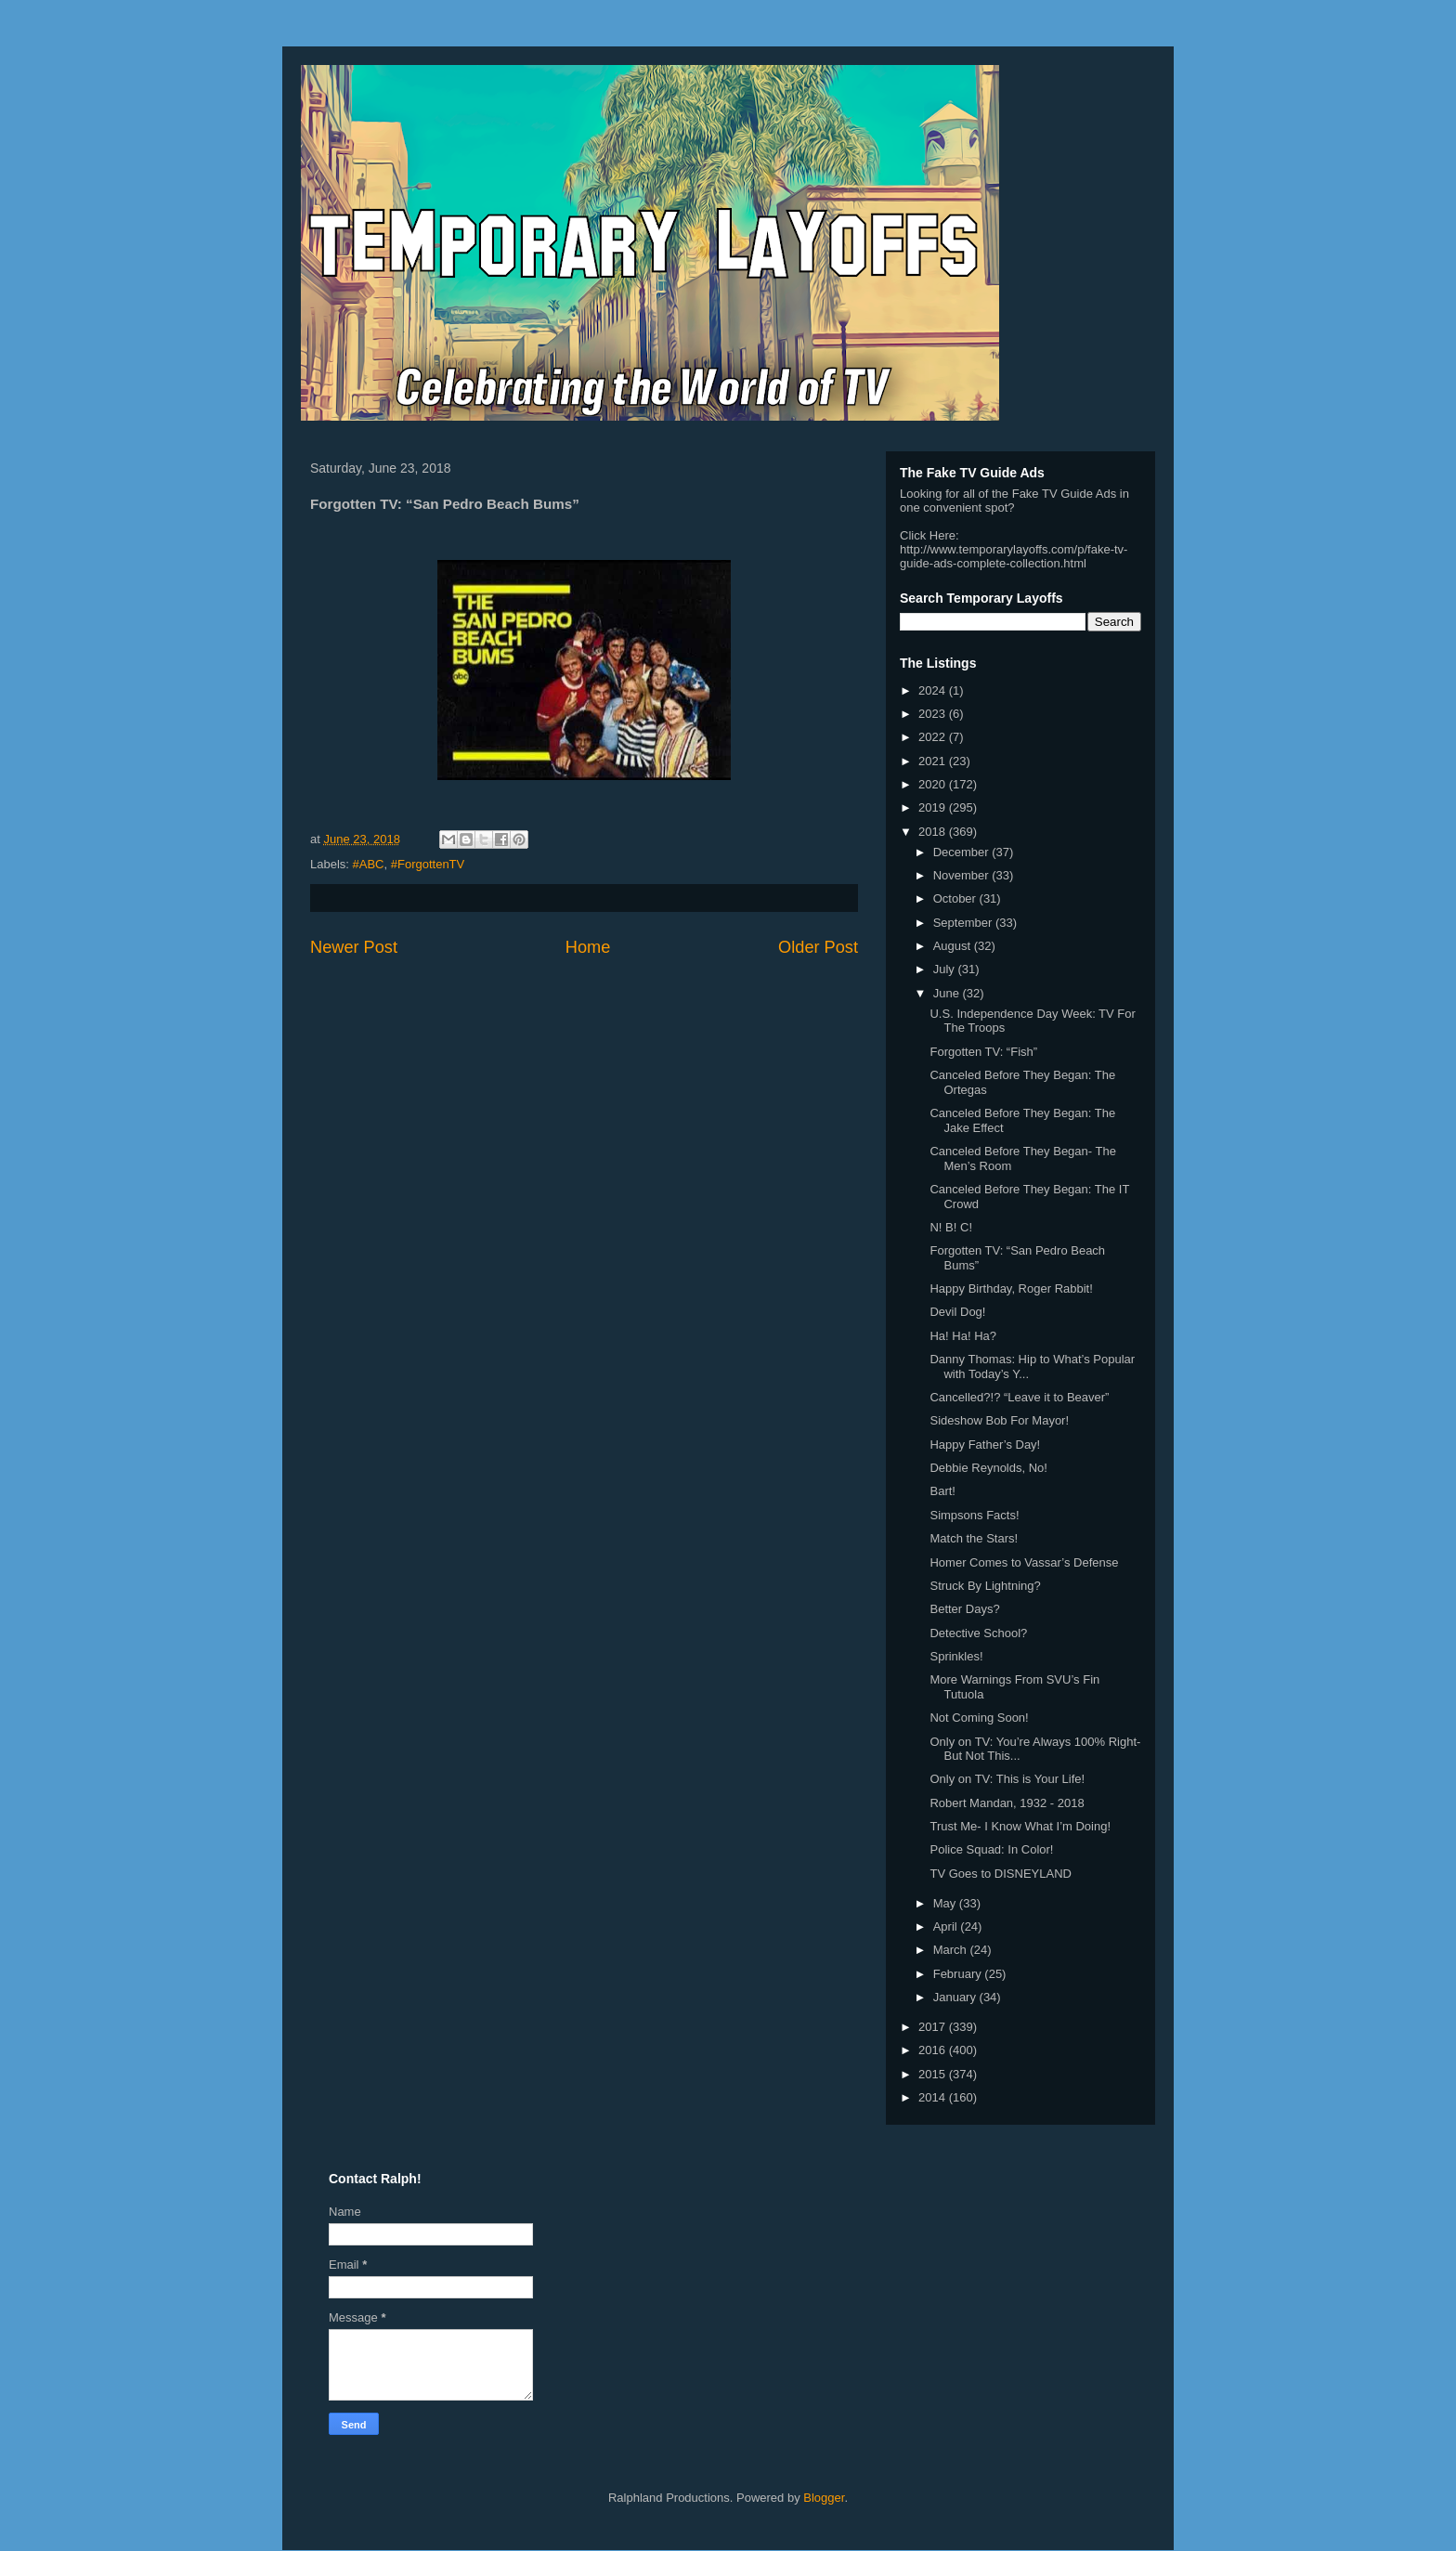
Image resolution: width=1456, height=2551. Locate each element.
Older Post (818, 947)
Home (588, 947)
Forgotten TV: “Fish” (983, 1052)
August (953, 946)
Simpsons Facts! (974, 1515)
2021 (933, 761)
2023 (933, 714)
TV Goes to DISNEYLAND (1000, 1874)
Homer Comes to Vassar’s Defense (1024, 1562)
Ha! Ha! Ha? (963, 1336)
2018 (933, 832)
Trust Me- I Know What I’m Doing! (1020, 1826)
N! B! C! (951, 1227)
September (964, 923)
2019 (933, 807)
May (946, 1903)
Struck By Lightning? (985, 1586)
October (956, 898)
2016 (933, 2050)
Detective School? (978, 1633)
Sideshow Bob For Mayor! (999, 1420)
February (959, 1974)
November (963, 875)
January (956, 1997)
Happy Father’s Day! (985, 1444)
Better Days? (964, 1609)
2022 (933, 737)
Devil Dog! (957, 1312)
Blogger (823, 2498)
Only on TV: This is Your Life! (1007, 1779)
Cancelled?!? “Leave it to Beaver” (1019, 1397)
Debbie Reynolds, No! (988, 1468)
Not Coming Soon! (979, 1718)
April (947, 1926)
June (948, 993)
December (963, 852)
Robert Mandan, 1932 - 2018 (1007, 1803)
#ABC (368, 864)
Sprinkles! (956, 1656)
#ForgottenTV (428, 864)
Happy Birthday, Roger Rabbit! (1011, 1288)
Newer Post (353, 947)
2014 (933, 2097)
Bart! (942, 1491)
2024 (933, 690)
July (945, 969)
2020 (933, 784)
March (951, 1950)
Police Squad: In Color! (991, 1849)
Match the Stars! (974, 1538)
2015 (933, 2074)
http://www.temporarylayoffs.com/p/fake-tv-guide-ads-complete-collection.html (1013, 556)
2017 (933, 2027)
